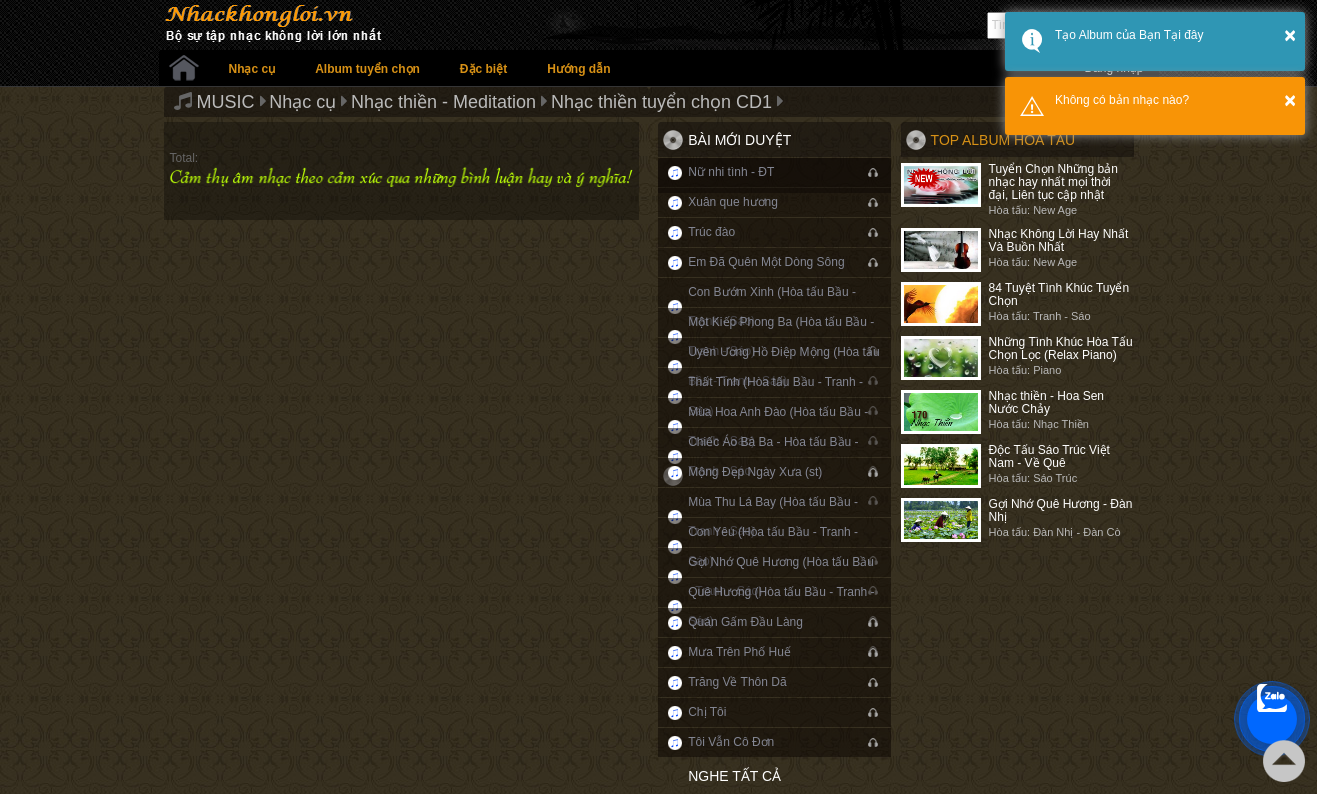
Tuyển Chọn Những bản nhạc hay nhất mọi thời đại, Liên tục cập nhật (1053, 182)
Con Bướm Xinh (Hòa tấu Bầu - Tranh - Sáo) (772, 306)
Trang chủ (184, 68)
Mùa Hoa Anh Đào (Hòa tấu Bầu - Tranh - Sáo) (778, 426)
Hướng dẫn (578, 69)
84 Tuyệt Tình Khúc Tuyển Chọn (1059, 294)
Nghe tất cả (734, 776)
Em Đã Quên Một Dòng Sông (766, 262)
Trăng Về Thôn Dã (737, 682)
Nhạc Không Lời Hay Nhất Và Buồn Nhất (1059, 240)
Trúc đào (711, 232)
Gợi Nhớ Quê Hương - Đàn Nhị (1061, 510)
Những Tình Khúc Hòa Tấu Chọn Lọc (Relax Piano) (1061, 348)
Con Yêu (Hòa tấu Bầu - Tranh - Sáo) (773, 546)
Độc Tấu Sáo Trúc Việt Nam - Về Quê (1049, 456)
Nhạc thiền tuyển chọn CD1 (661, 102)
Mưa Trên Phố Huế (739, 652)
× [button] (1290, 35)
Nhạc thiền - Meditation (443, 102)
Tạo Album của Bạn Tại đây (1129, 35)
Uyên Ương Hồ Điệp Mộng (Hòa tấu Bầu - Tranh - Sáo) (783, 366)
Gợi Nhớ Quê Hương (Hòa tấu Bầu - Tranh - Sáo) (781, 576)
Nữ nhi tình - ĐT (731, 172)
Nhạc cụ (252, 69)
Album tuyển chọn (367, 69)
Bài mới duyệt (739, 140)
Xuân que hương (733, 202)
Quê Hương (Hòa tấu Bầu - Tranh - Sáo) (781, 606)
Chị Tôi (707, 712)
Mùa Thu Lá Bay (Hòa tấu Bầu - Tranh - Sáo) (773, 516)
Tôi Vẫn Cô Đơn (731, 742)
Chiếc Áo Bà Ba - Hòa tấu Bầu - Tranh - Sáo (773, 456)
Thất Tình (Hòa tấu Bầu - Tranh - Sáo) (775, 396)
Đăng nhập (1113, 68)
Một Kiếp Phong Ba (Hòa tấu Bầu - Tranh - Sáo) (781, 336)
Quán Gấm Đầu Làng (745, 622)
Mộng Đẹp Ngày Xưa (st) (755, 472)
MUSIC (226, 102)
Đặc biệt (483, 69)
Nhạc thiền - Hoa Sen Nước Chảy (1046, 402)
